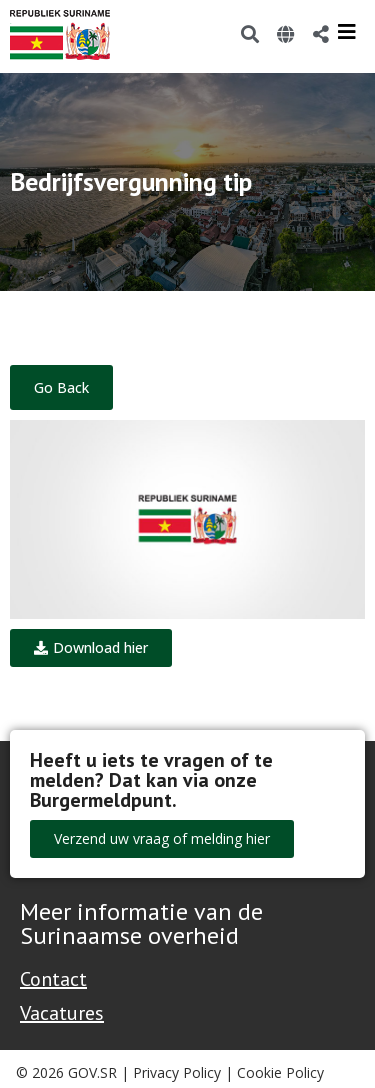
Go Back (61, 387)
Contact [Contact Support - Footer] (53, 979)
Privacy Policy (177, 1072)
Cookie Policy (280, 1072)
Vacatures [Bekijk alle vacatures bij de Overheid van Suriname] (62, 1013)
